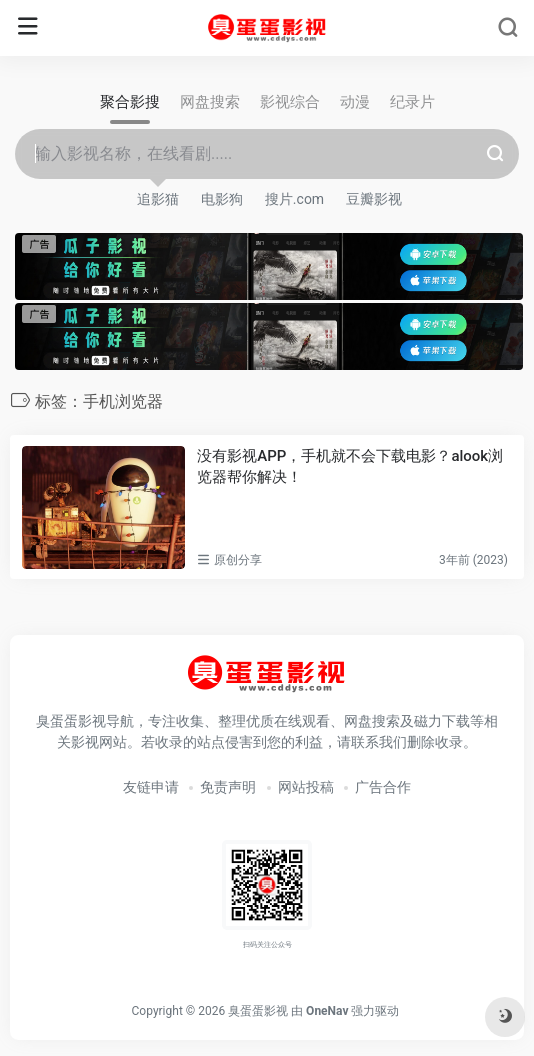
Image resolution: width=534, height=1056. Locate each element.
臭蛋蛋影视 (258, 1011)
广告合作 (383, 787)
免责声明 (228, 787)
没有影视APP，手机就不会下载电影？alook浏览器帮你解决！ (350, 466)
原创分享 (238, 560)
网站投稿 (306, 787)
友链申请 (151, 787)
